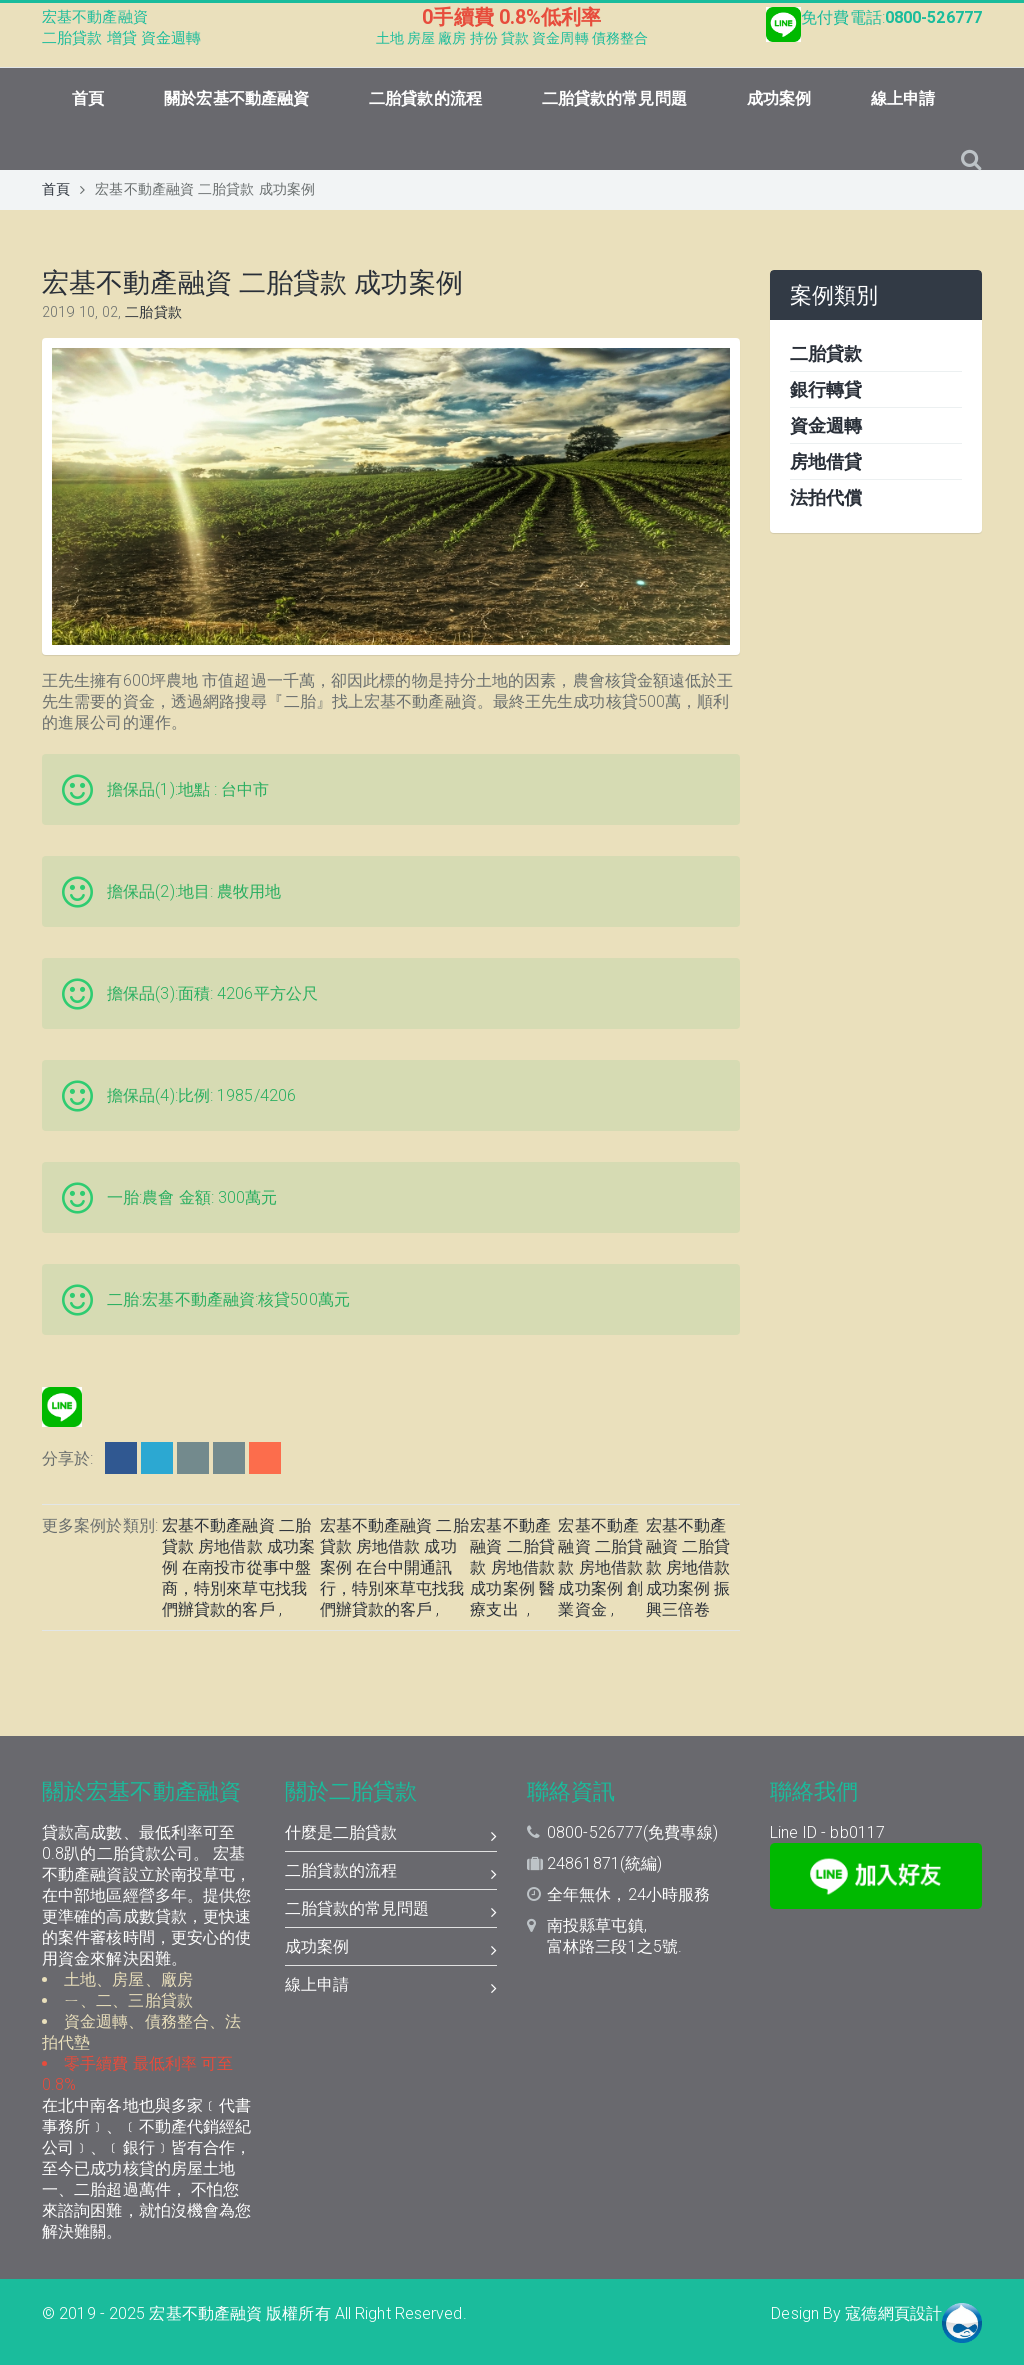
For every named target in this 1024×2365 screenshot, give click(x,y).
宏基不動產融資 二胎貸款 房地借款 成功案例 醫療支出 (512, 1567)
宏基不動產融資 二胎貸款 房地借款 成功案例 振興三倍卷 (688, 1567)
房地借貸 (826, 461)
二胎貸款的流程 (425, 98)
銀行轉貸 (826, 389)
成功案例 (779, 98)
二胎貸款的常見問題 (614, 98)
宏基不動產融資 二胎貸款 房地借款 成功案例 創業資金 (600, 1567)
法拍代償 (826, 497)
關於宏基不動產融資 (236, 98)
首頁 (88, 98)
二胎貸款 (153, 312)
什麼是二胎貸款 (391, 1835)
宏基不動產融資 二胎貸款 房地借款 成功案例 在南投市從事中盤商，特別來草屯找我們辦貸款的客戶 (238, 1567)
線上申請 (903, 98)
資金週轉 (826, 425)
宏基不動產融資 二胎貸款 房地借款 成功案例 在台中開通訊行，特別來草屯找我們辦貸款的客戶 (394, 1567)
